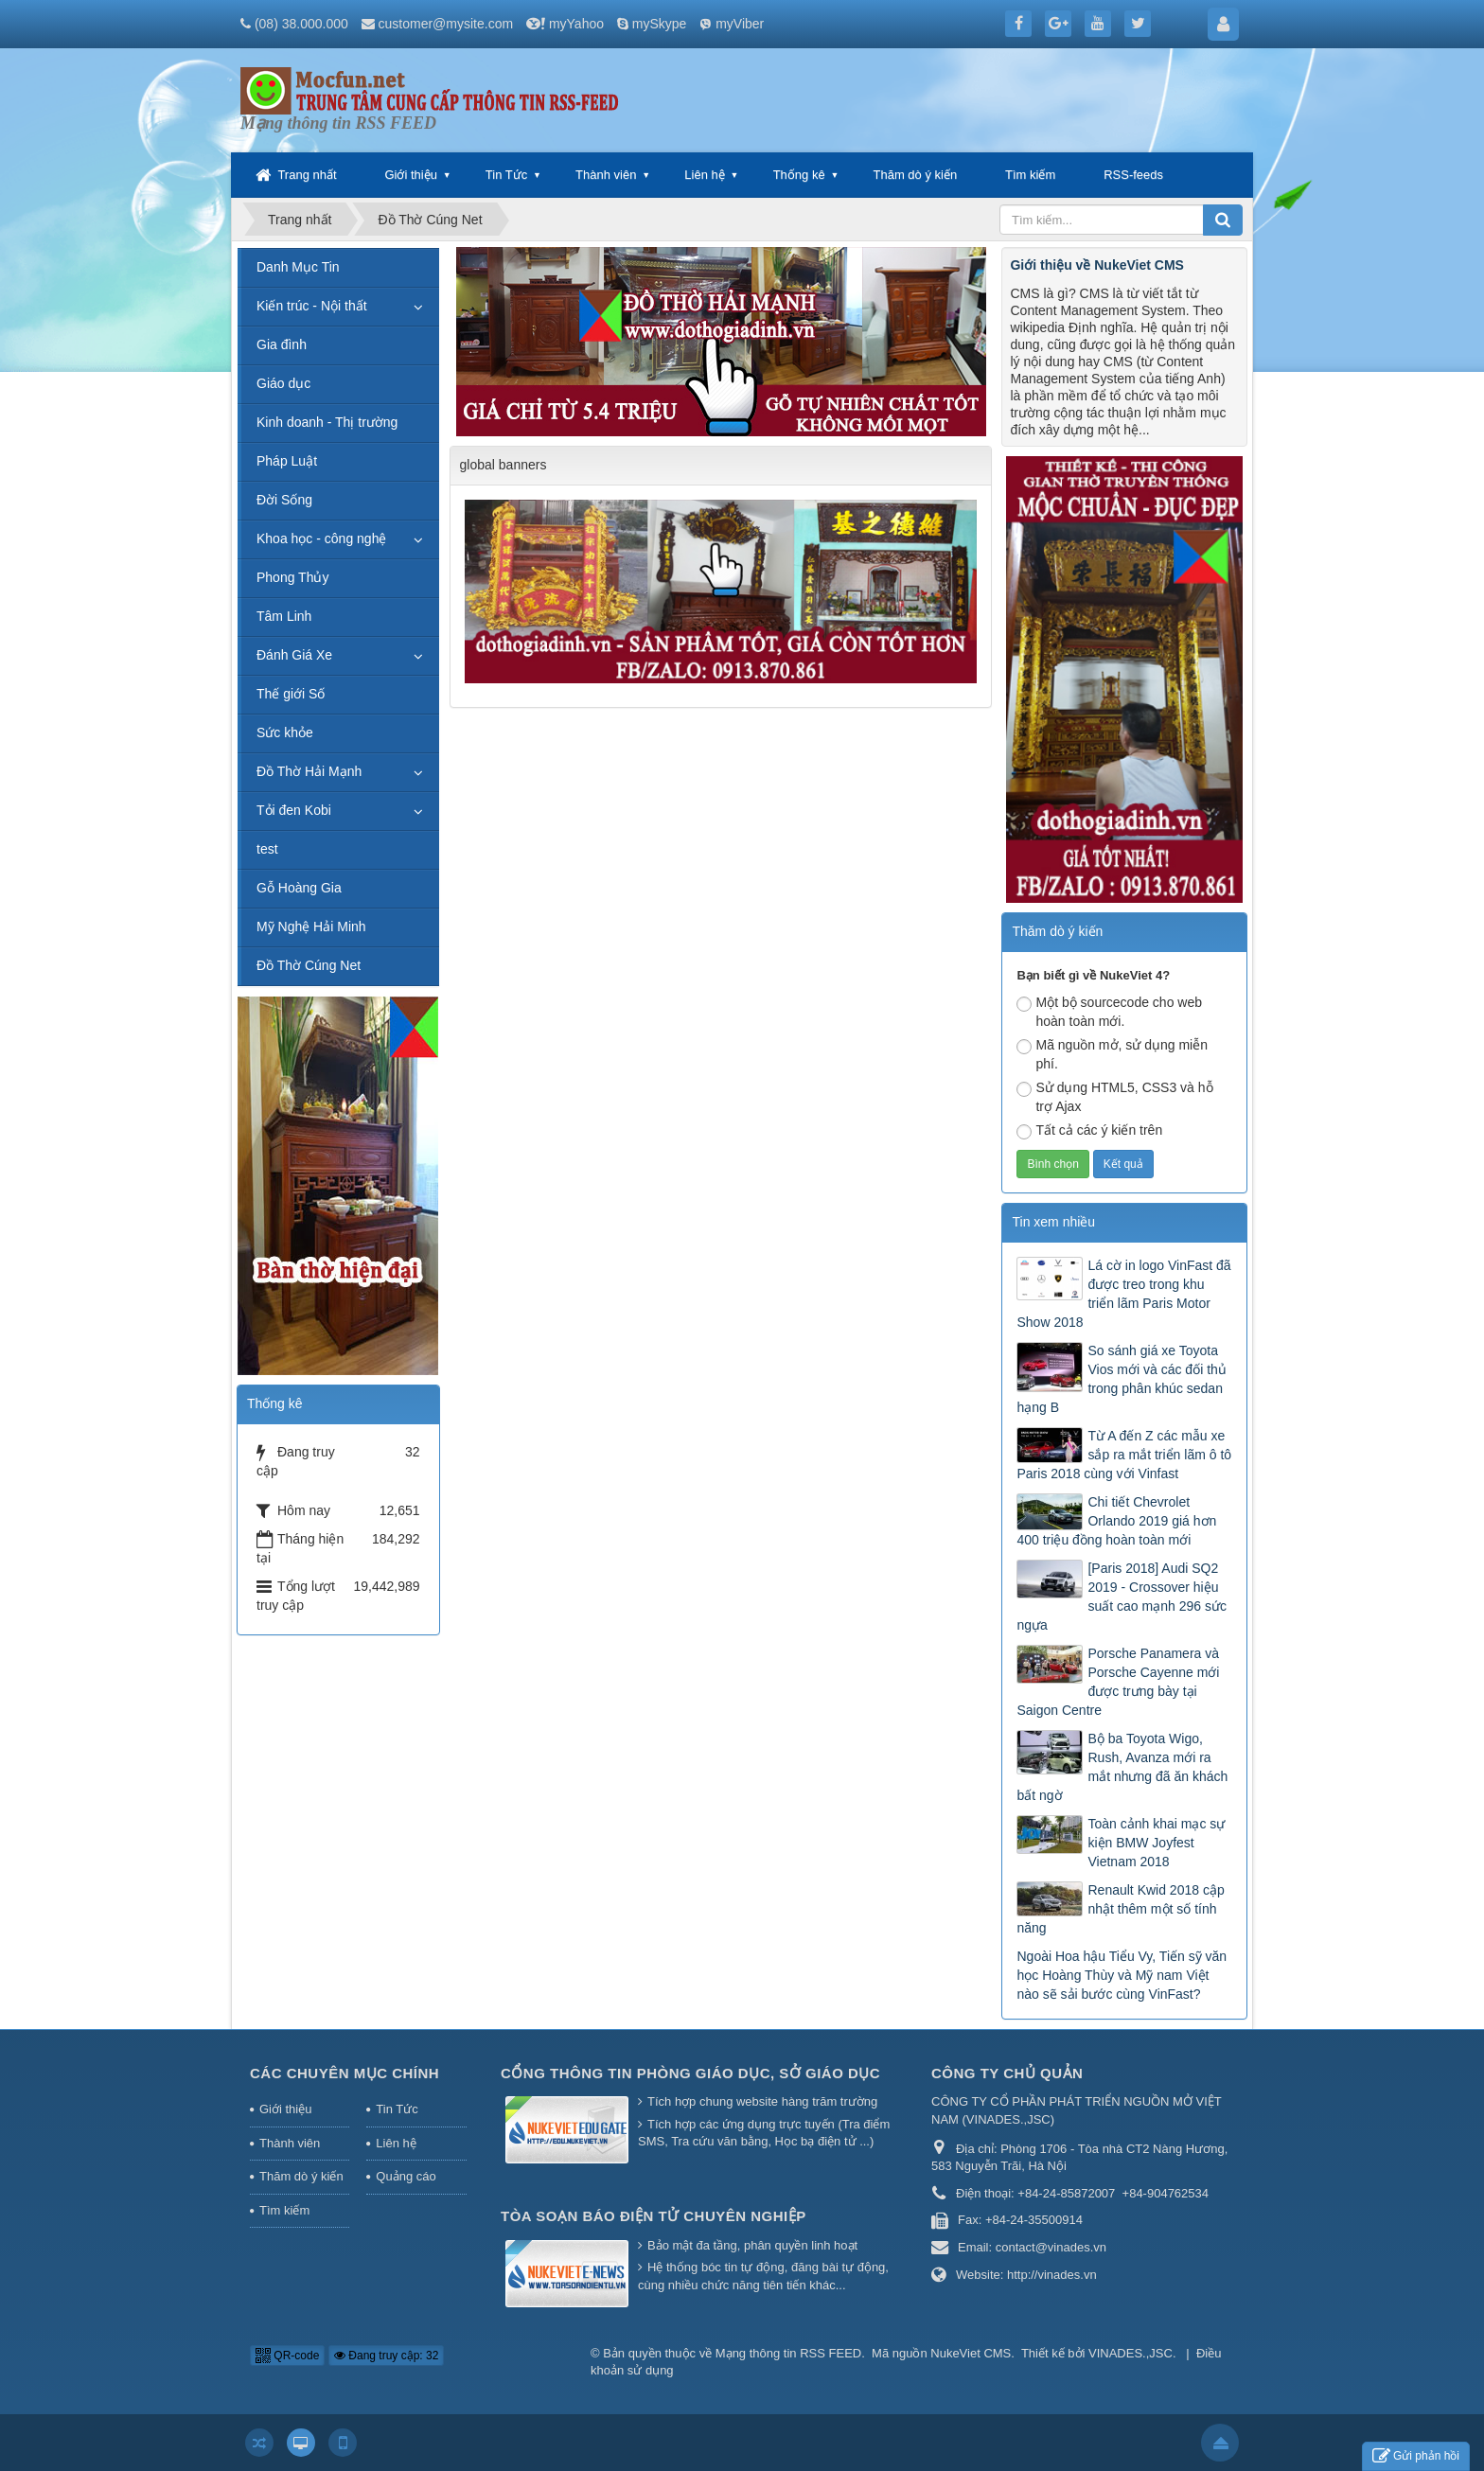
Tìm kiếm (1030, 175)
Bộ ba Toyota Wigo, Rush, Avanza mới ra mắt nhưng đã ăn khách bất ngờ (1122, 1767)
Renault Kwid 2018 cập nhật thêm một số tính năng (1120, 1908)
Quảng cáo (405, 2176)
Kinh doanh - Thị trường (327, 422)
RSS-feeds (1133, 175)
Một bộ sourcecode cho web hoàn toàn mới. (1109, 1012)
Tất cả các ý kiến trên (1089, 1130)
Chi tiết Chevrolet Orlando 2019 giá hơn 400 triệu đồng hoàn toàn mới (1116, 1520)
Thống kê (799, 175)
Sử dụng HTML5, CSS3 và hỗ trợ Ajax (1114, 1097)
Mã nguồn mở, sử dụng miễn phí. (1112, 1054)
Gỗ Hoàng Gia (299, 887)
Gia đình (281, 344)
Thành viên (605, 175)
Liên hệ (704, 175)
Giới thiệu (410, 175)
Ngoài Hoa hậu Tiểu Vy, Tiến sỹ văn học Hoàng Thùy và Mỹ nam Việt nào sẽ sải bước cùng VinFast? (1121, 1975)
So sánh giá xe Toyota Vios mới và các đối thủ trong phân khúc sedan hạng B (1121, 1379)
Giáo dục (283, 383)
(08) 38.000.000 (301, 23)
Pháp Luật (286, 460)
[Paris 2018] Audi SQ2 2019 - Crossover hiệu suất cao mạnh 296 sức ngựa (1121, 1597)
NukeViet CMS (970, 2353)
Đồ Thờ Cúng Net (308, 965)
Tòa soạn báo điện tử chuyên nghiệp (653, 2216)
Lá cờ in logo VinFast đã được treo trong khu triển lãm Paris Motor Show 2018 (1123, 1294)
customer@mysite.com (446, 23)
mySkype (659, 23)
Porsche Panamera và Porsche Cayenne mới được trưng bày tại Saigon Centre (1117, 1682)
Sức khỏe (284, 732)
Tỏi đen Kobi (293, 810)
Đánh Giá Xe (294, 654)
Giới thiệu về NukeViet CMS (1096, 265)
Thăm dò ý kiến (916, 175)
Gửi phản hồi (1415, 2456)
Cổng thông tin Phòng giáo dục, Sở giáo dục (690, 2073)
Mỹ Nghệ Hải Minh (311, 926)
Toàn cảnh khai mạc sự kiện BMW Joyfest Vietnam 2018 (1156, 1842)
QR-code (287, 2355)
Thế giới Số (290, 693)
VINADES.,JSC (1130, 2353)
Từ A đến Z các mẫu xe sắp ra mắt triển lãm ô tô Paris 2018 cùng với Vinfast (1123, 1454)
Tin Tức (506, 175)
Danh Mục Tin (298, 266)
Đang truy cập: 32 (386, 2355)
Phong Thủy (292, 577)
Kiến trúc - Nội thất (311, 305)
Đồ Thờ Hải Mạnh (309, 771)
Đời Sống (284, 499)
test (267, 848)
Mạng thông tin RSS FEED (788, 2353)
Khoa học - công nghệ (321, 538)
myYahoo (576, 23)
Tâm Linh (283, 616)
